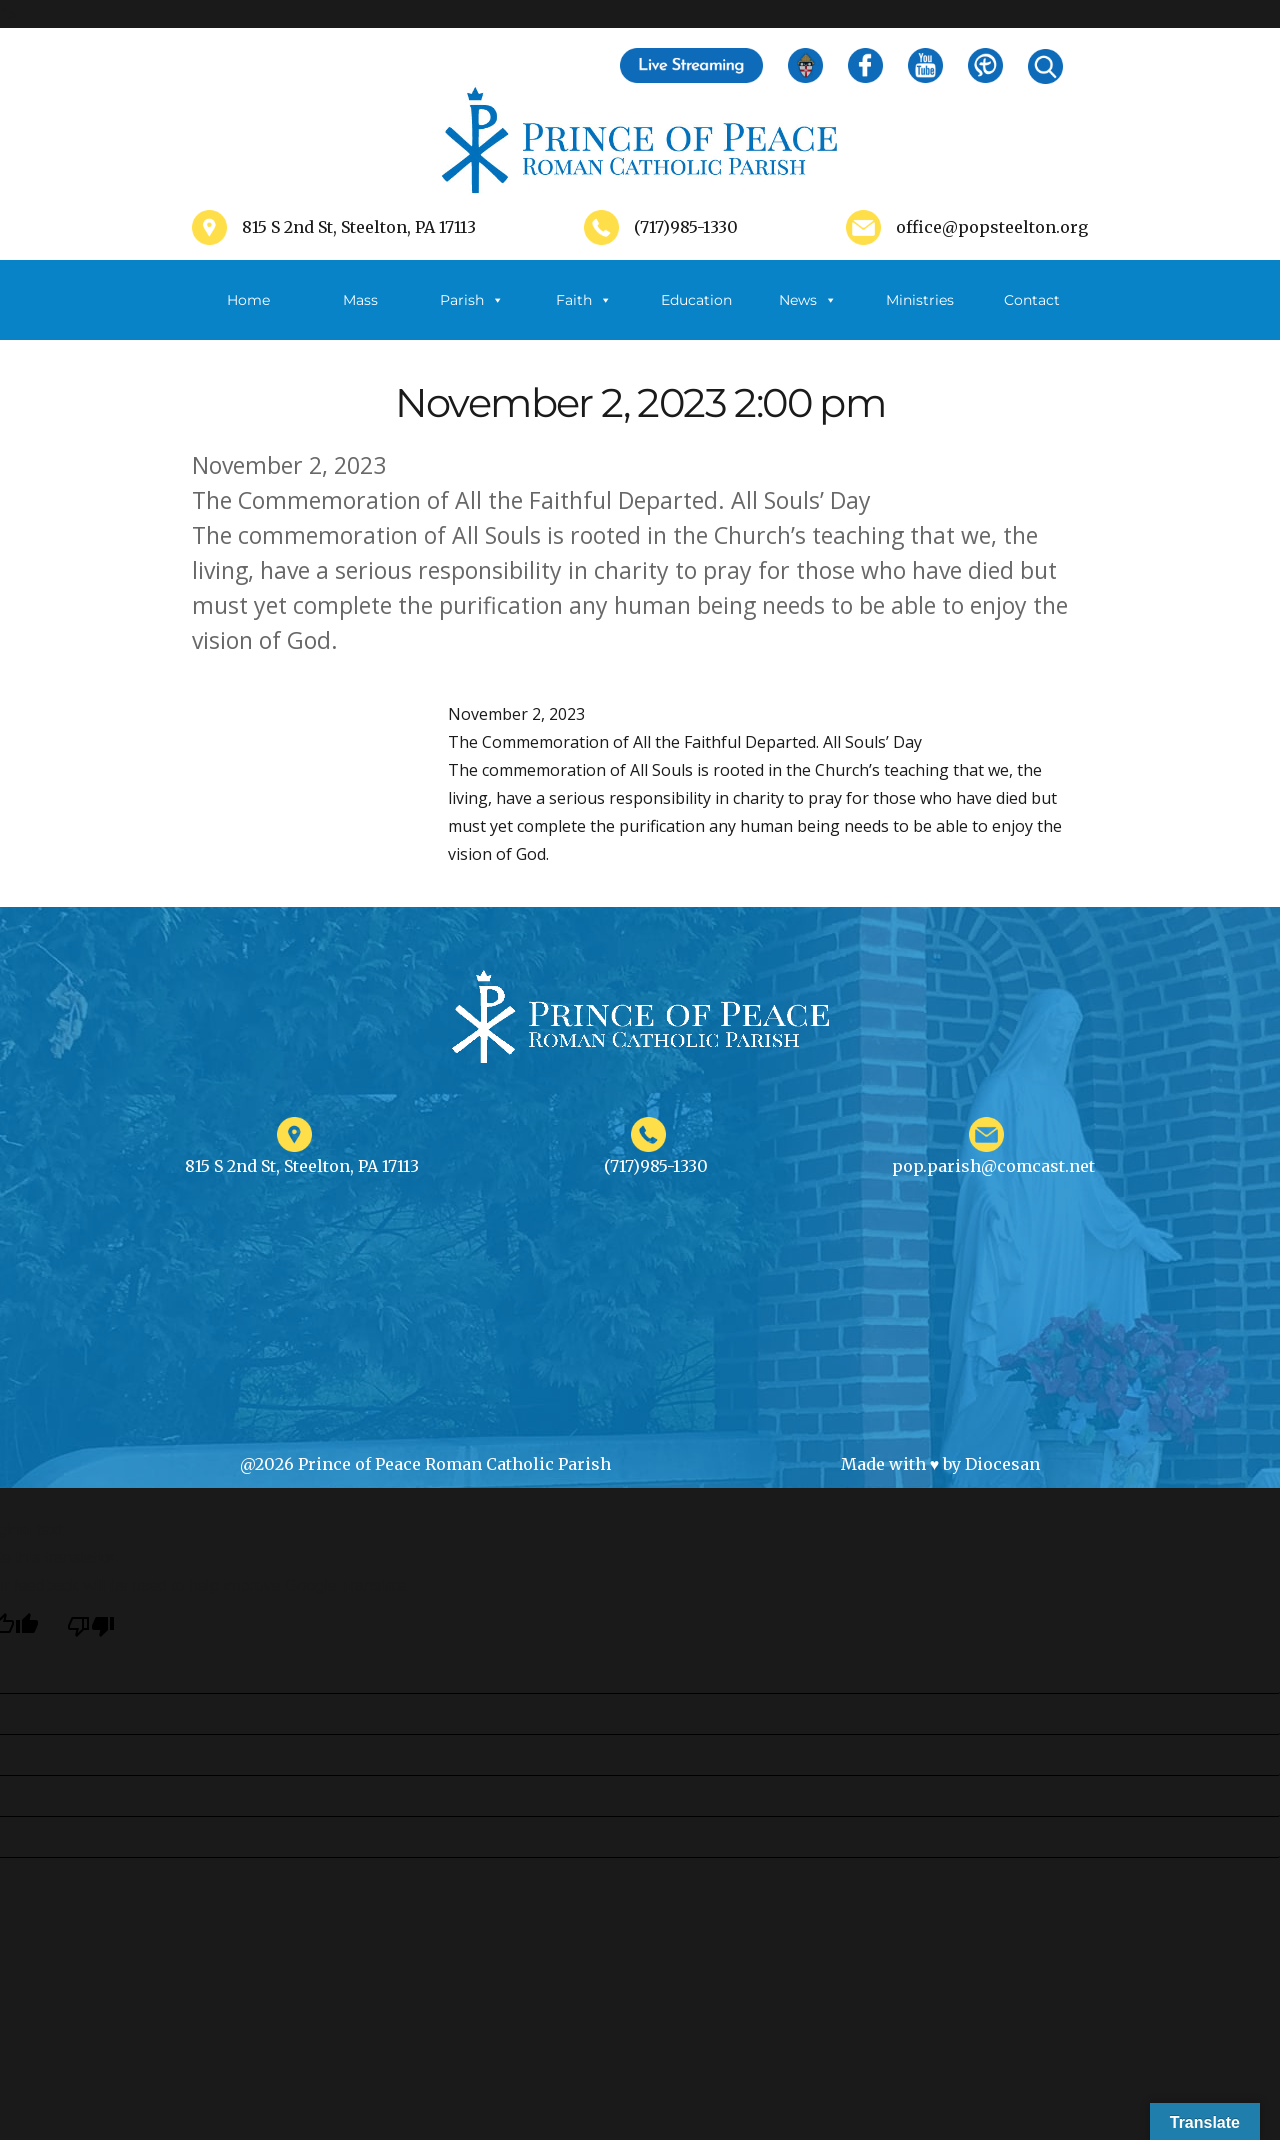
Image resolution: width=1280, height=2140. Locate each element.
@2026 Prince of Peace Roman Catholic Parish (425, 1464)
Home (248, 300)
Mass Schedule (360, 315)
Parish (472, 300)
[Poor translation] (91, 1626)
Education (696, 300)
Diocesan (1002, 1464)
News (808, 300)
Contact (1032, 300)
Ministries (920, 315)
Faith (584, 300)
